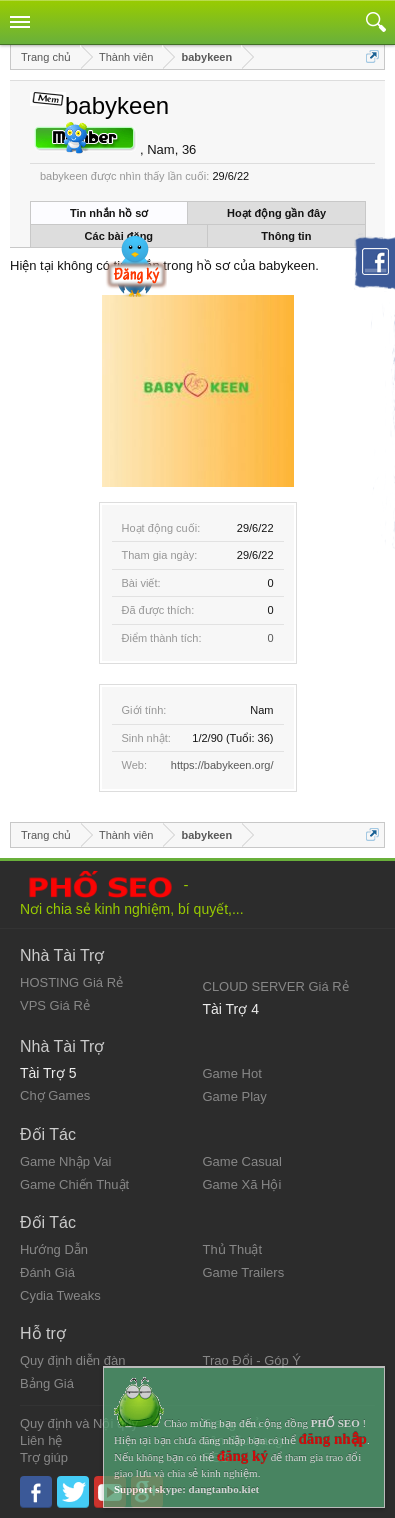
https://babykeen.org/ (222, 765)
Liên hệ (41, 1440)
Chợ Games (55, 1095)
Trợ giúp (44, 1457)
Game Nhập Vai (65, 1161)
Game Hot (232, 1073)
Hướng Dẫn (54, 1249)
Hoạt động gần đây (276, 213)
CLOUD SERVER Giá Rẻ (276, 986)
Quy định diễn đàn (72, 1360)
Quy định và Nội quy (79, 1423)
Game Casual (242, 1161)
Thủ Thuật (233, 1249)
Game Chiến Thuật (74, 1184)
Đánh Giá (47, 1272)
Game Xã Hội (242, 1184)
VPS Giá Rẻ (55, 1005)
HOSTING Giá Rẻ (71, 982)
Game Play (235, 1096)
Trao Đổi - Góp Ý (252, 1360)
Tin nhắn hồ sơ (109, 213)
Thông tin (286, 236)
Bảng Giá (47, 1383)
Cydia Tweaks (60, 1295)
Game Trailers (244, 1272)
